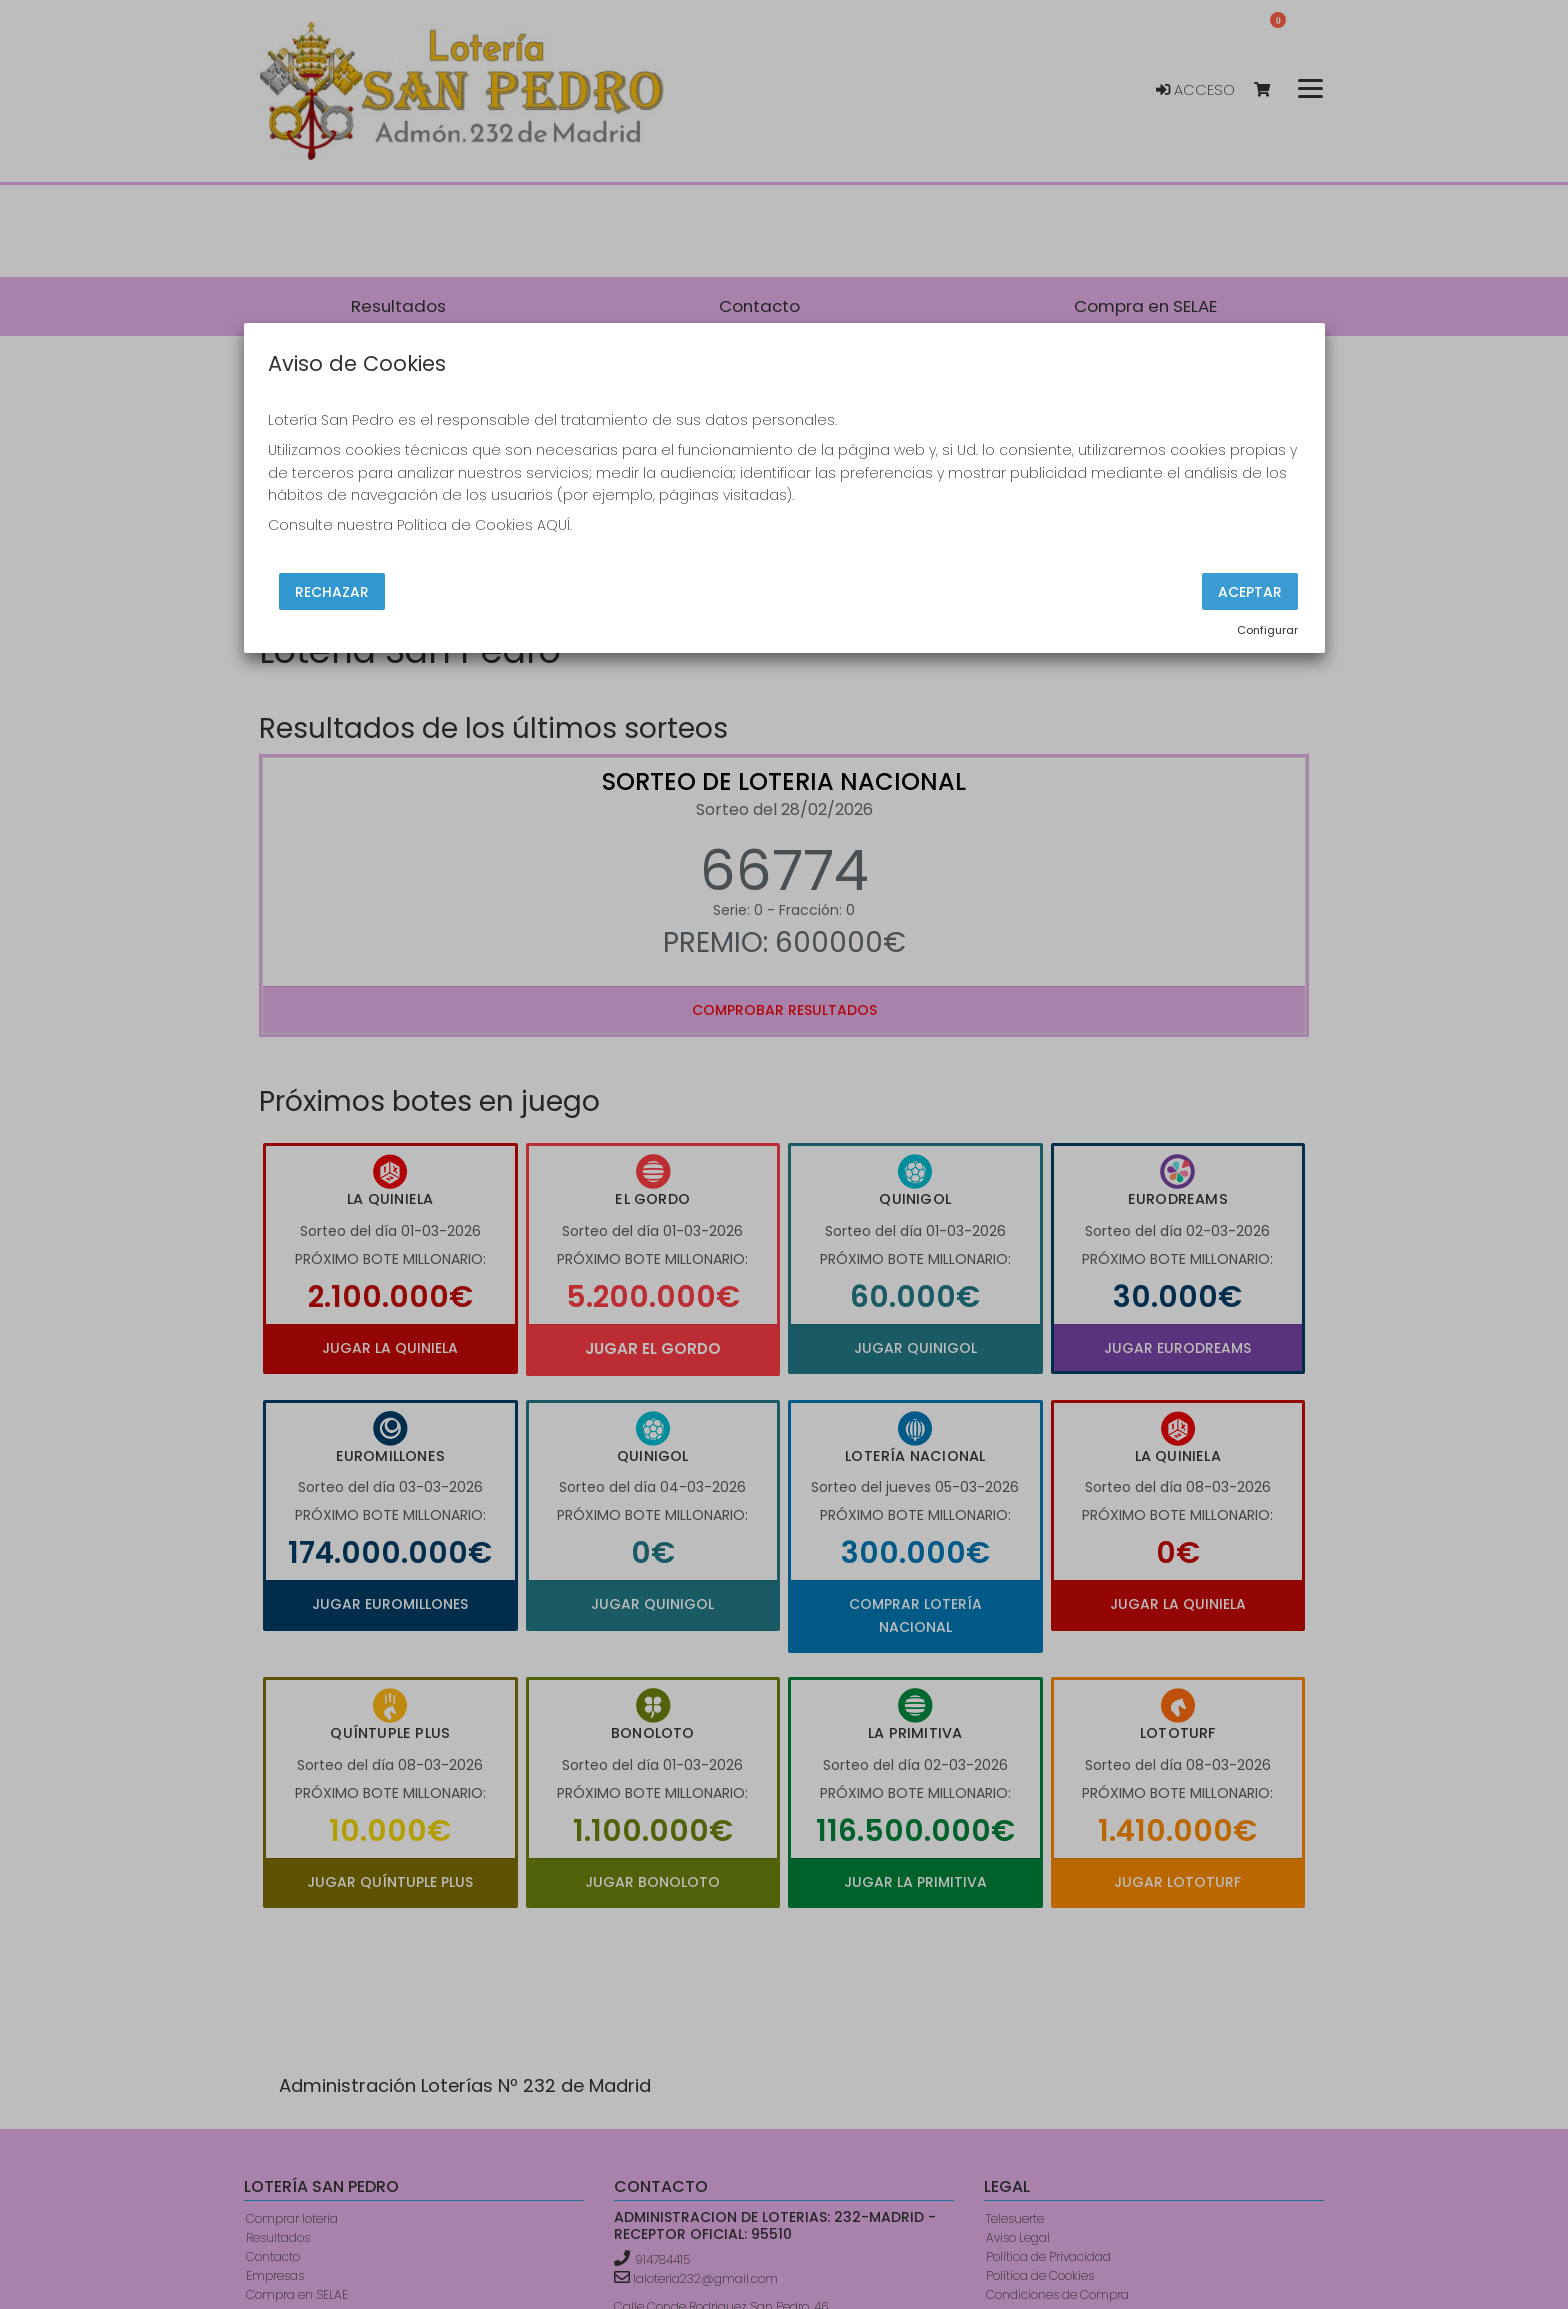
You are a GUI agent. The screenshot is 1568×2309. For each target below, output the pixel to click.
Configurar (1267, 630)
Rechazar (332, 591)
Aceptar (1250, 591)
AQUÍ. (554, 525)
